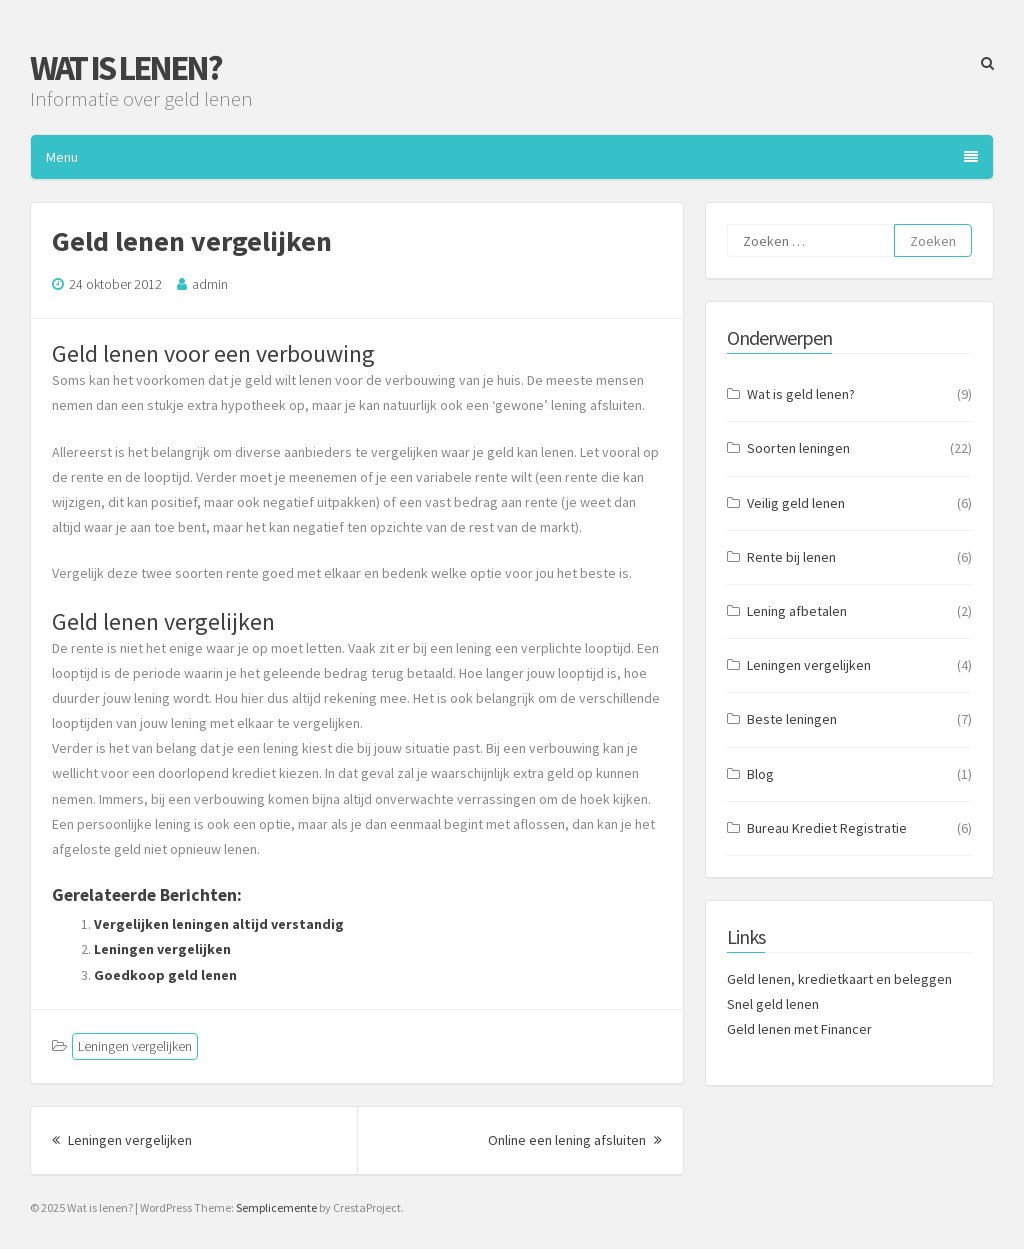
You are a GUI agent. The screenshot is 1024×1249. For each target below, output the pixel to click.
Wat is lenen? (125, 68)
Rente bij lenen (791, 557)
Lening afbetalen (797, 611)
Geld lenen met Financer (799, 1029)
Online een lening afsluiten (575, 1140)
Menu (512, 157)
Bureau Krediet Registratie (827, 828)
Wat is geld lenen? (801, 394)
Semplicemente (276, 1207)
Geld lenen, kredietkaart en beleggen (839, 979)
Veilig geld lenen (796, 503)
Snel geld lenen (773, 1004)
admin (210, 284)
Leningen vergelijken (162, 949)
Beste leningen (792, 719)
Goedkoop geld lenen (165, 975)
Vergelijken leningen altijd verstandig (219, 924)
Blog (760, 774)
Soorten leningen (798, 448)
